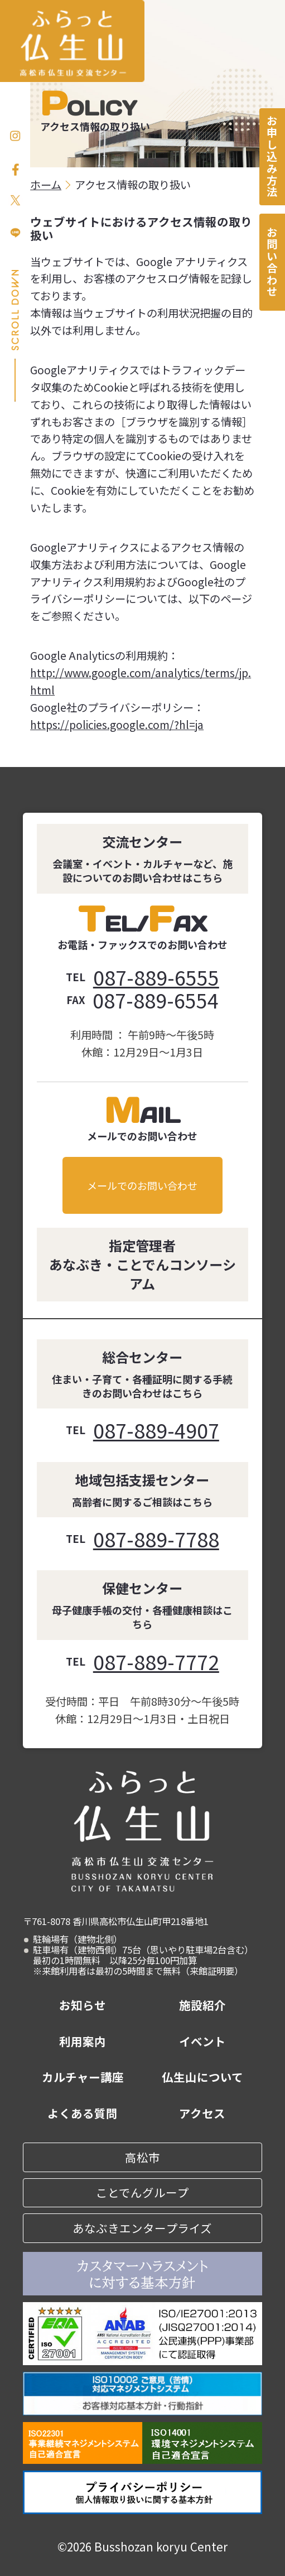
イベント (202, 2041)
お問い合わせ (272, 262)
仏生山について (202, 2076)
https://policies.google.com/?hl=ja (117, 724)
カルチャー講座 (83, 2076)
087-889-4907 (156, 1430)
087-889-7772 (156, 1661)
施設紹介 (202, 2004)
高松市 (142, 2157)
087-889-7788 (156, 1539)
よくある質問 (82, 2113)
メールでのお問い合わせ (142, 1185)
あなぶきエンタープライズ (142, 2228)
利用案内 (82, 2041)
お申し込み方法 (272, 157)
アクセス (202, 2113)
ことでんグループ (142, 2192)
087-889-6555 (156, 977)
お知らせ (82, 2004)
